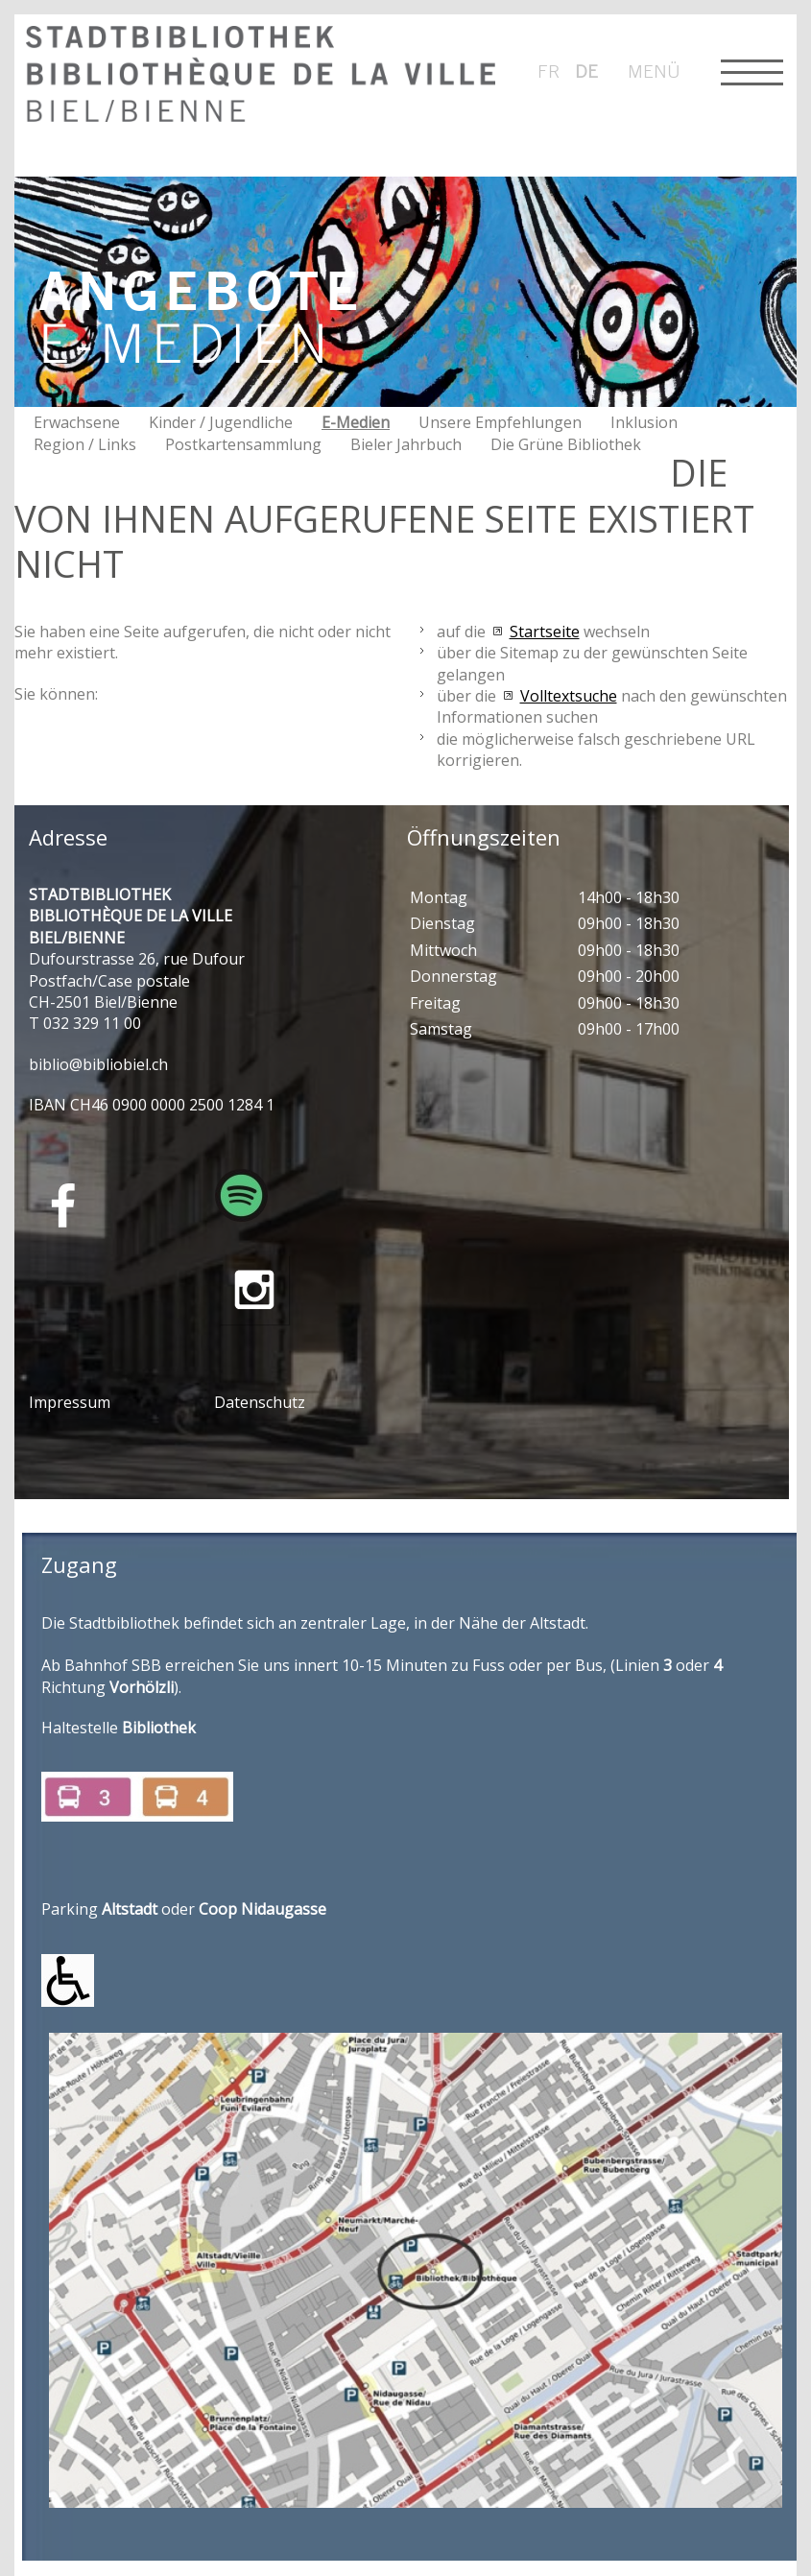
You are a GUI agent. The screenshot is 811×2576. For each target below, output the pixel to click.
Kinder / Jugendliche (221, 422)
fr (549, 71)
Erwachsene (77, 422)
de (586, 71)
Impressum (69, 1402)
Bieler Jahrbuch (406, 444)
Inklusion (644, 422)
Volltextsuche (568, 695)
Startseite (545, 631)
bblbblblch (98, 1064)
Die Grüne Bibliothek (565, 444)
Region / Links (85, 444)
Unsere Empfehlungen (500, 422)
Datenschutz (259, 1402)
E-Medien (356, 422)
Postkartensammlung (243, 444)
